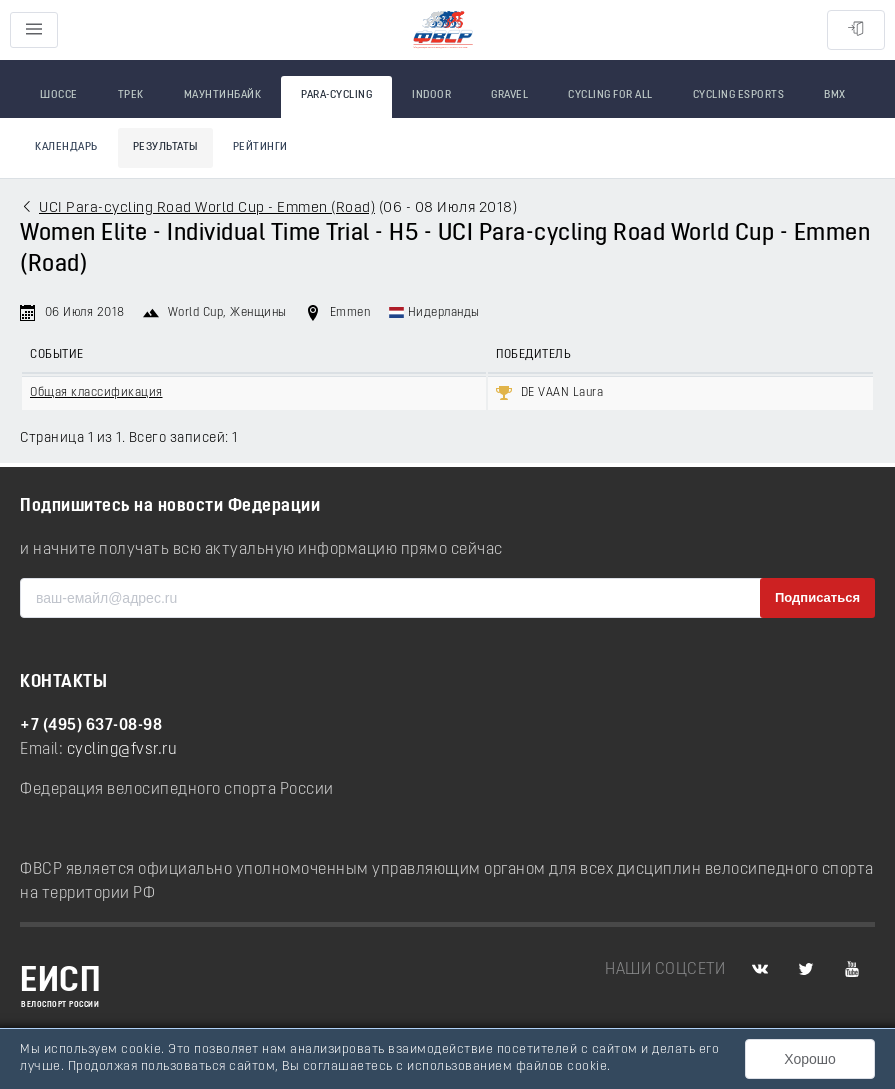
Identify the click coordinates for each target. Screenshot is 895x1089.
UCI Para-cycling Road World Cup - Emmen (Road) (207, 208)
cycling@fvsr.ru (122, 750)
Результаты (165, 147)
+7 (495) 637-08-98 (91, 726)
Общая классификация (96, 393)
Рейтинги (260, 147)
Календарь (66, 147)
